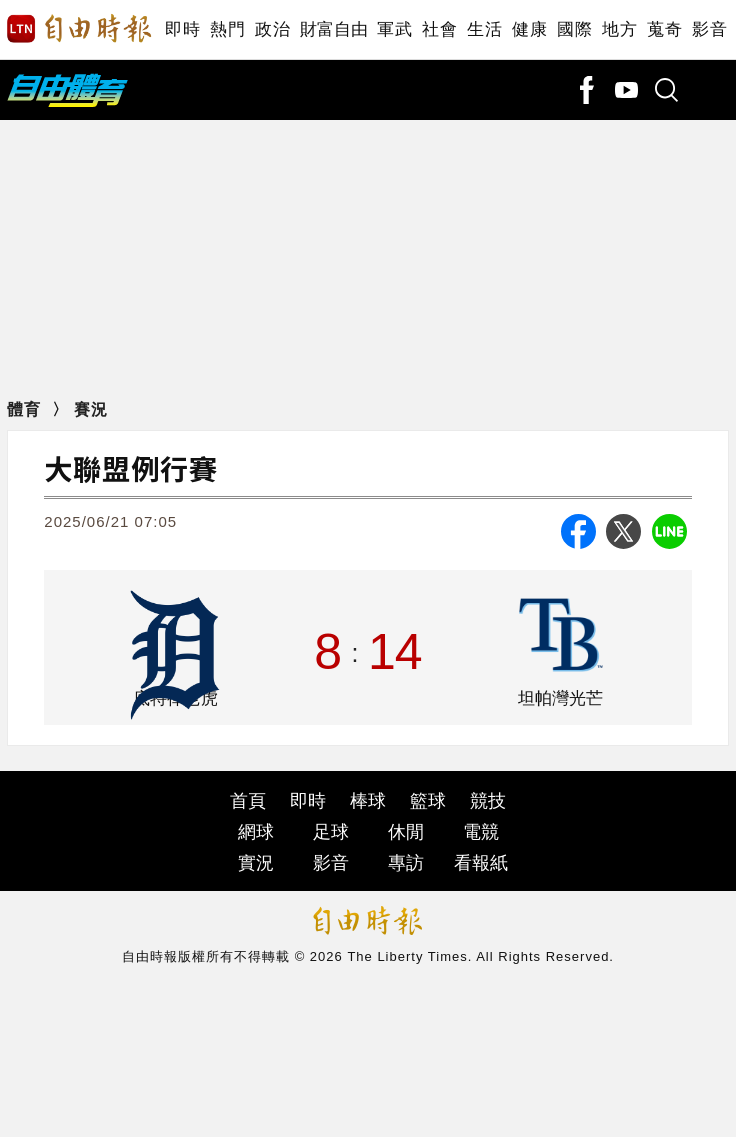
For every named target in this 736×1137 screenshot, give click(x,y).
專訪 (406, 863)
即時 (182, 29)
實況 (256, 863)
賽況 (91, 409)
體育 (24, 409)
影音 (709, 29)
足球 (331, 832)
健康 (529, 29)
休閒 (406, 832)
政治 (272, 29)
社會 (439, 29)
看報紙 (481, 863)
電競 (481, 832)
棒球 (368, 801)
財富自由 (333, 29)
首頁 (248, 801)
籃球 (428, 801)
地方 (619, 29)
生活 (484, 29)
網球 (256, 832)
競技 (488, 801)
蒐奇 (664, 29)
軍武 (394, 29)
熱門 (227, 29)
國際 (574, 29)
